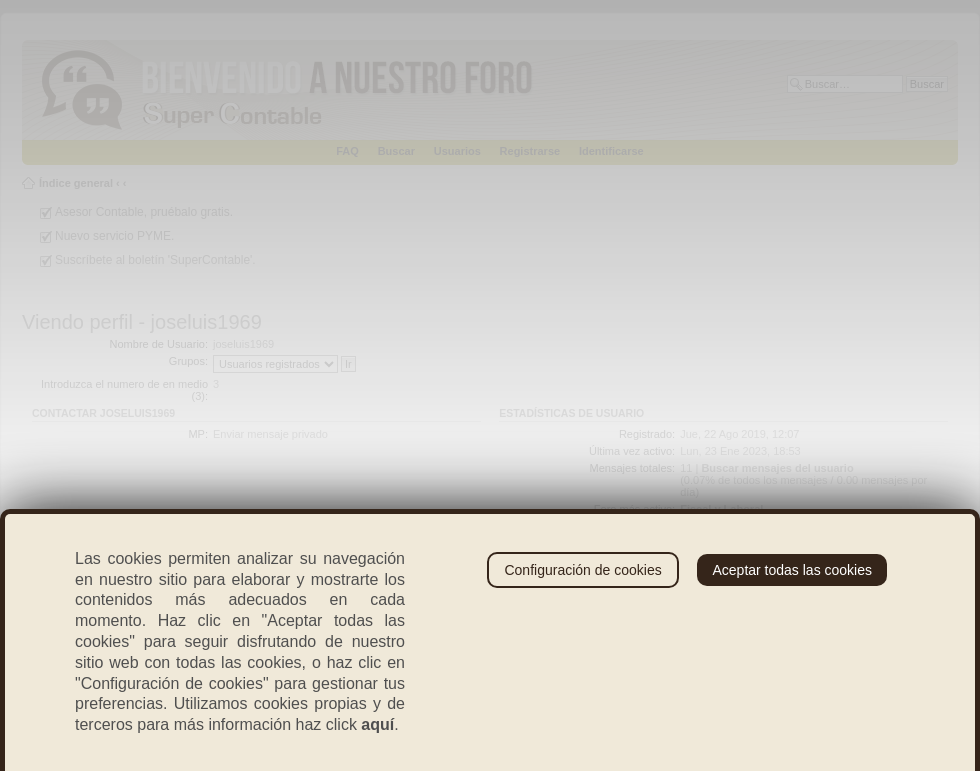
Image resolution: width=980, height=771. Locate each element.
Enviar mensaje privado (270, 434)
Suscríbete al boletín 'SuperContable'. (155, 260)
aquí (377, 724)
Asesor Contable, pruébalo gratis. (144, 212)
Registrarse (530, 151)
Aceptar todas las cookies (792, 570)
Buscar (396, 151)
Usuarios (457, 151)
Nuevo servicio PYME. (114, 236)
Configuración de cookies (582, 570)
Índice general (76, 183)
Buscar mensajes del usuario (777, 468)
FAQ (347, 151)
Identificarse (611, 151)
